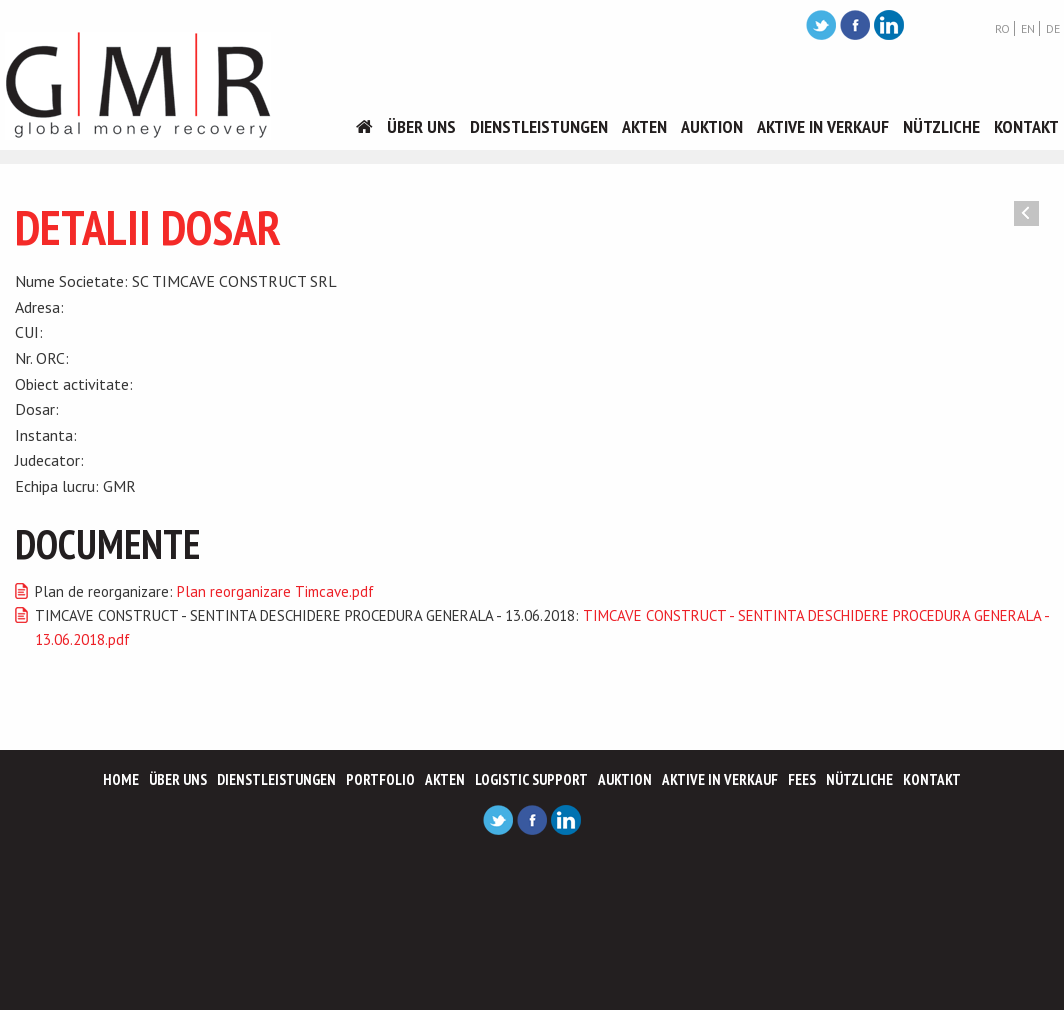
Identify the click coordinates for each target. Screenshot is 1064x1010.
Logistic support (531, 779)
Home (121, 779)
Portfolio (380, 779)
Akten (644, 126)
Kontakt (1026, 126)
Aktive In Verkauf (823, 126)
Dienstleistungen (539, 126)
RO (1002, 29)
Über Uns (421, 126)
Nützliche (941, 126)
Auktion (712, 126)
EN (1028, 29)
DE (1053, 29)
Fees (802, 779)
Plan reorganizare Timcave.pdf (275, 591)
